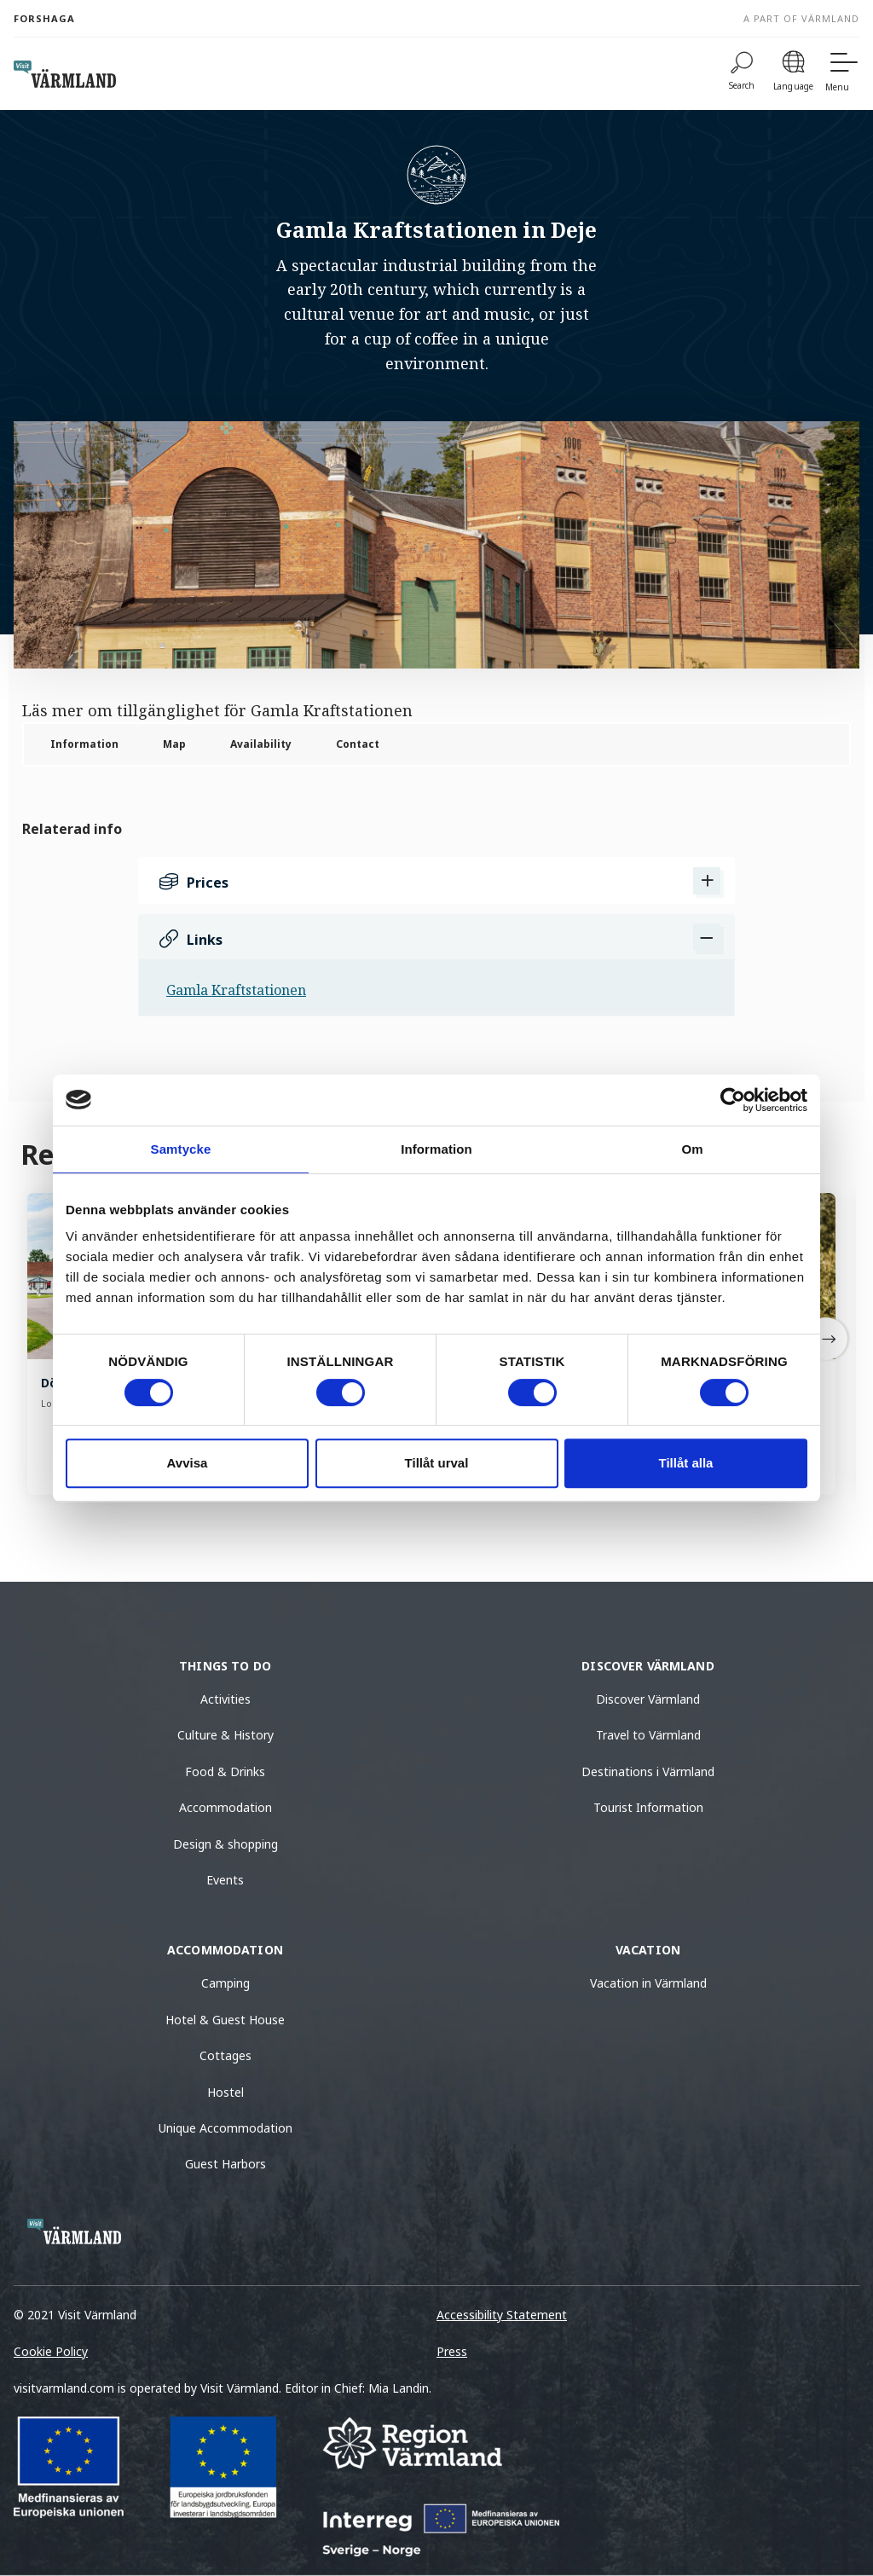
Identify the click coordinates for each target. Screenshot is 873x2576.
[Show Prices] (706, 880)
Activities (225, 1699)
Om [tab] (691, 1149)
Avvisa (187, 1463)
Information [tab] (436, 1149)
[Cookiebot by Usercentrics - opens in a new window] (732, 1100)
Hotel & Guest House (225, 2020)
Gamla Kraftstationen (236, 990)
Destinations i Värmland (647, 1771)
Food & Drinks (225, 1771)
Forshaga (44, 18)
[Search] (742, 74)
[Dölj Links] (706, 937)
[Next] (826, 1338)
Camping (225, 1983)
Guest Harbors (225, 2164)
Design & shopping (225, 1844)
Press (451, 2351)
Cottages (225, 2055)
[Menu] (842, 74)
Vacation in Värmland (648, 1983)
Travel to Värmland (648, 1735)
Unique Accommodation (225, 2128)
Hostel (225, 2092)
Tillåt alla (686, 1463)
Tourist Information (648, 1807)
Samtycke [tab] (181, 1149)
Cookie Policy (51, 2351)
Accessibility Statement (501, 2315)
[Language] (793, 74)
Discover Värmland (648, 1699)
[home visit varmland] (65, 74)
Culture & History (225, 1735)
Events (225, 1880)
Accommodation (225, 1807)
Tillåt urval (437, 1463)
